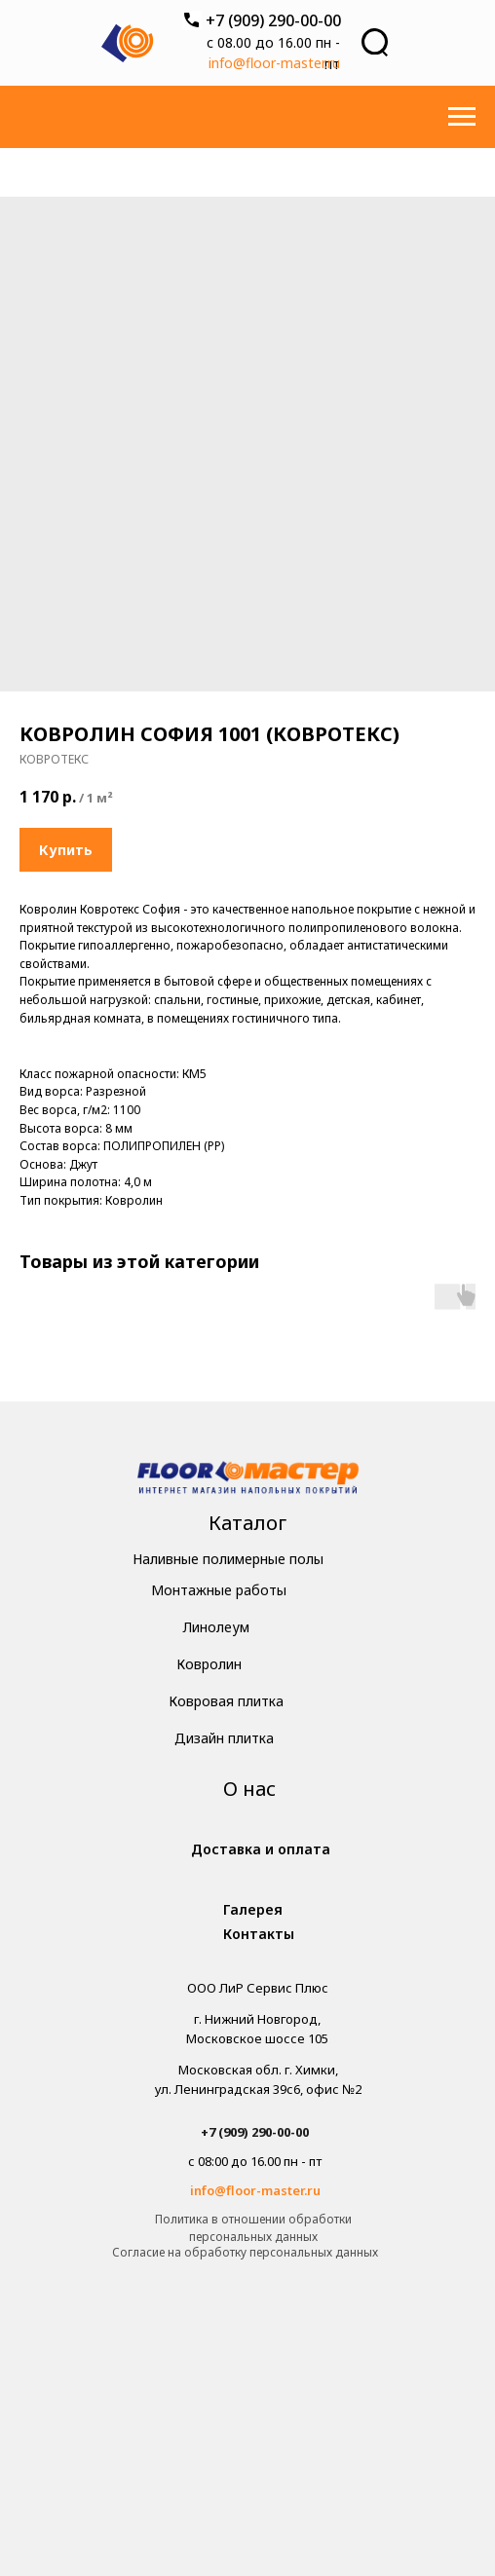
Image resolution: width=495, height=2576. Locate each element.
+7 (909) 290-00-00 (273, 20)
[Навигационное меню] (462, 117)
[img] (248, 1480)
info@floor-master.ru (274, 63)
